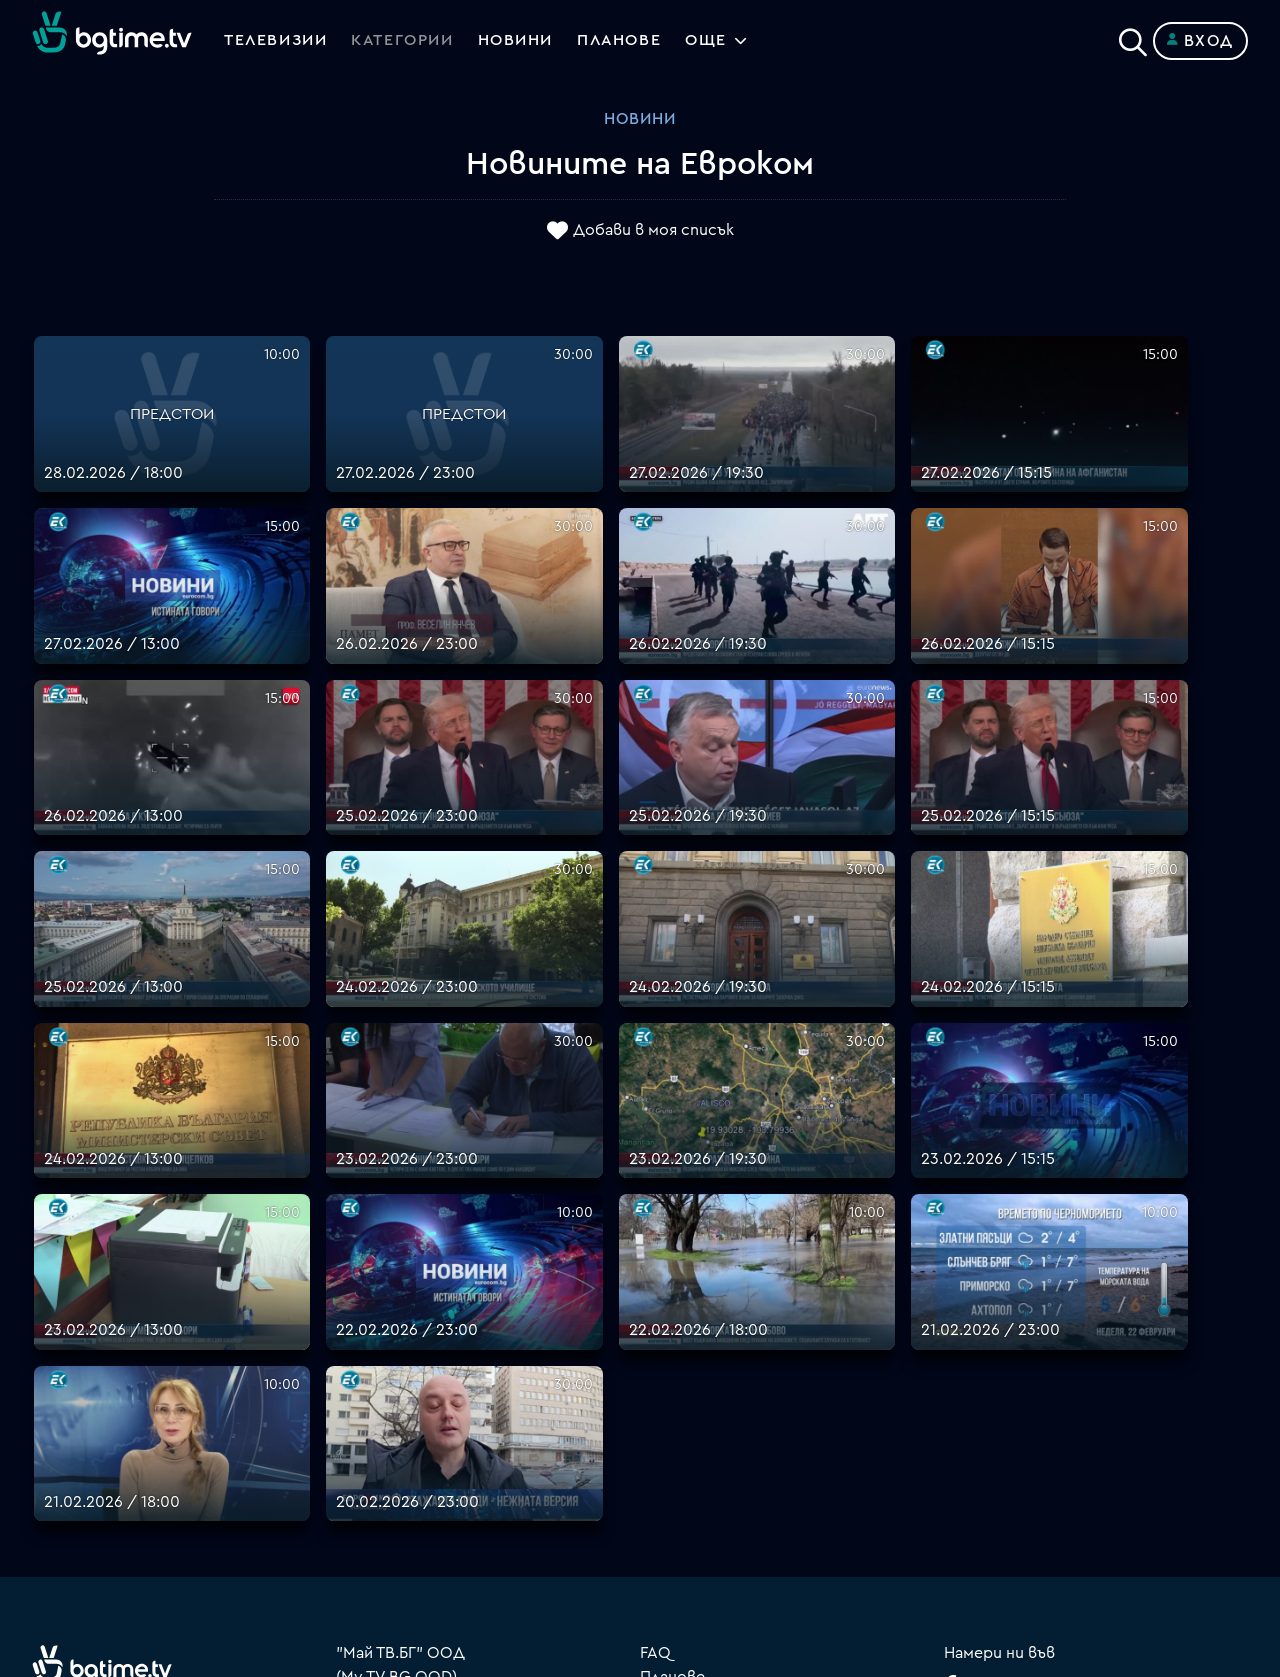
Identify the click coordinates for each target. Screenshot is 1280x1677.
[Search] (1133, 37)
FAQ (655, 1319)
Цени (659, 1391)
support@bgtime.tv (408, 1535)
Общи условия (696, 1415)
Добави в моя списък (653, 231)
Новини (518, 41)
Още (711, 41)
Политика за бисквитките (745, 1463)
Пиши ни (672, 1487)
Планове (672, 1343)
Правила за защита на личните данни (785, 1439)
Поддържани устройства (741, 1367)
